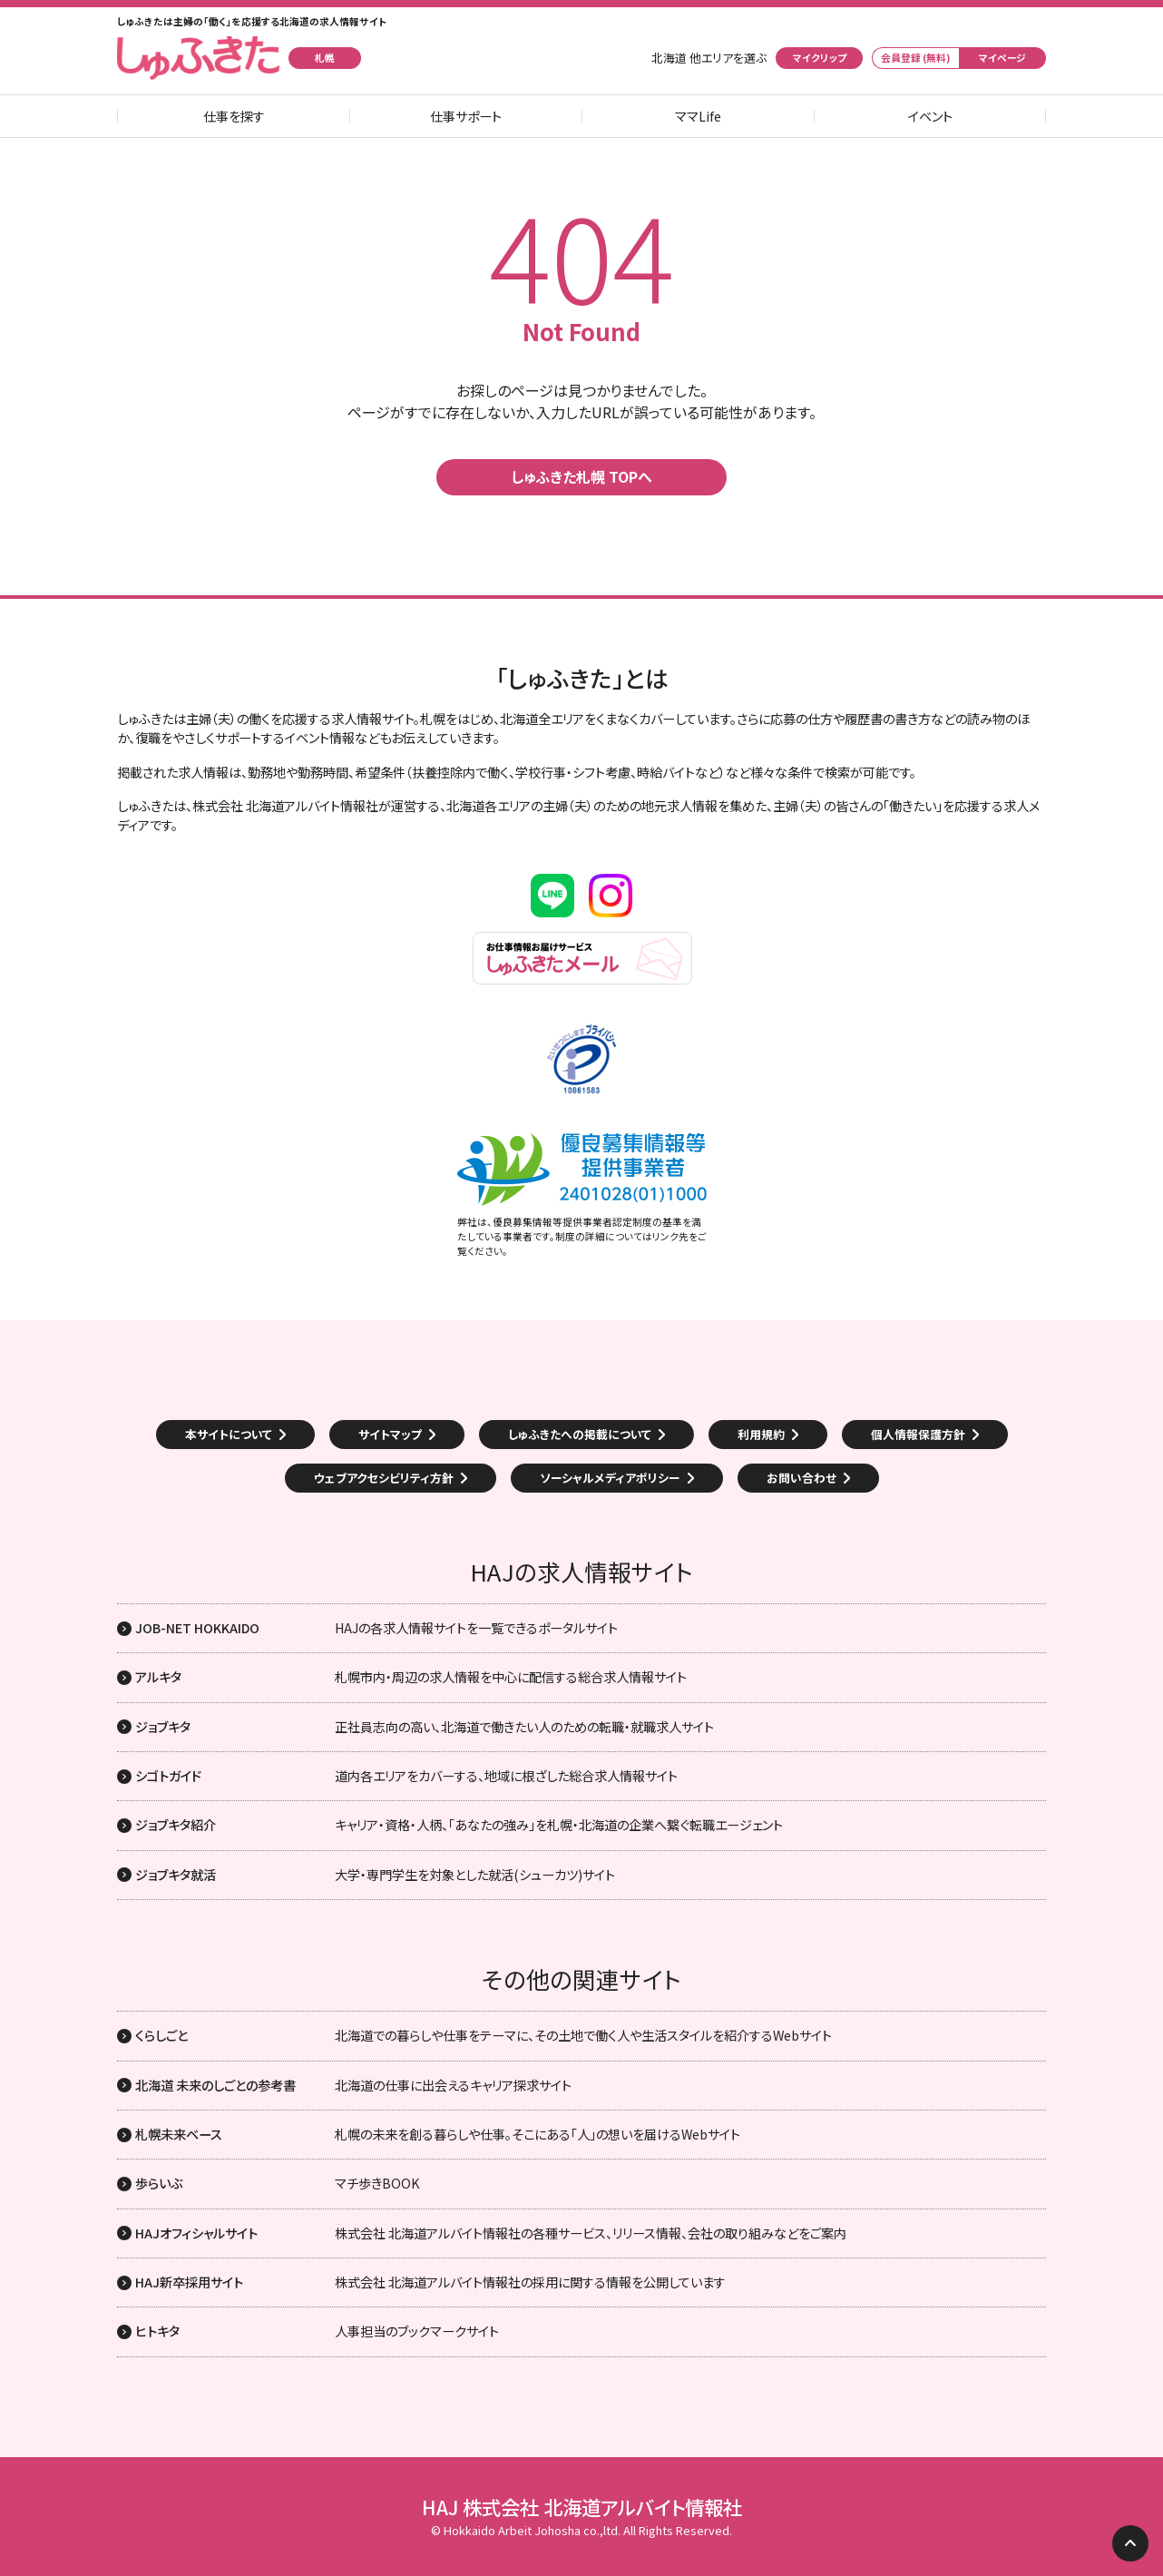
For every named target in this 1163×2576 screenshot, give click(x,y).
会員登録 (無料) (916, 57)
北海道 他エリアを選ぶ (709, 58)
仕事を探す (234, 116)
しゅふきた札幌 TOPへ (581, 476)
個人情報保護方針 (918, 1434)
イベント (930, 116)
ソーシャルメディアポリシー (610, 1477)
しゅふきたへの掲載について (579, 1434)
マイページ (1002, 57)
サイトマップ (390, 1434)
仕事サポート (466, 116)
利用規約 (761, 1434)
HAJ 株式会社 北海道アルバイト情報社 (582, 2507)
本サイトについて (228, 1434)
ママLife (698, 116)
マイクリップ (819, 57)
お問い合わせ (801, 1477)
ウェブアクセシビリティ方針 (384, 1477)
